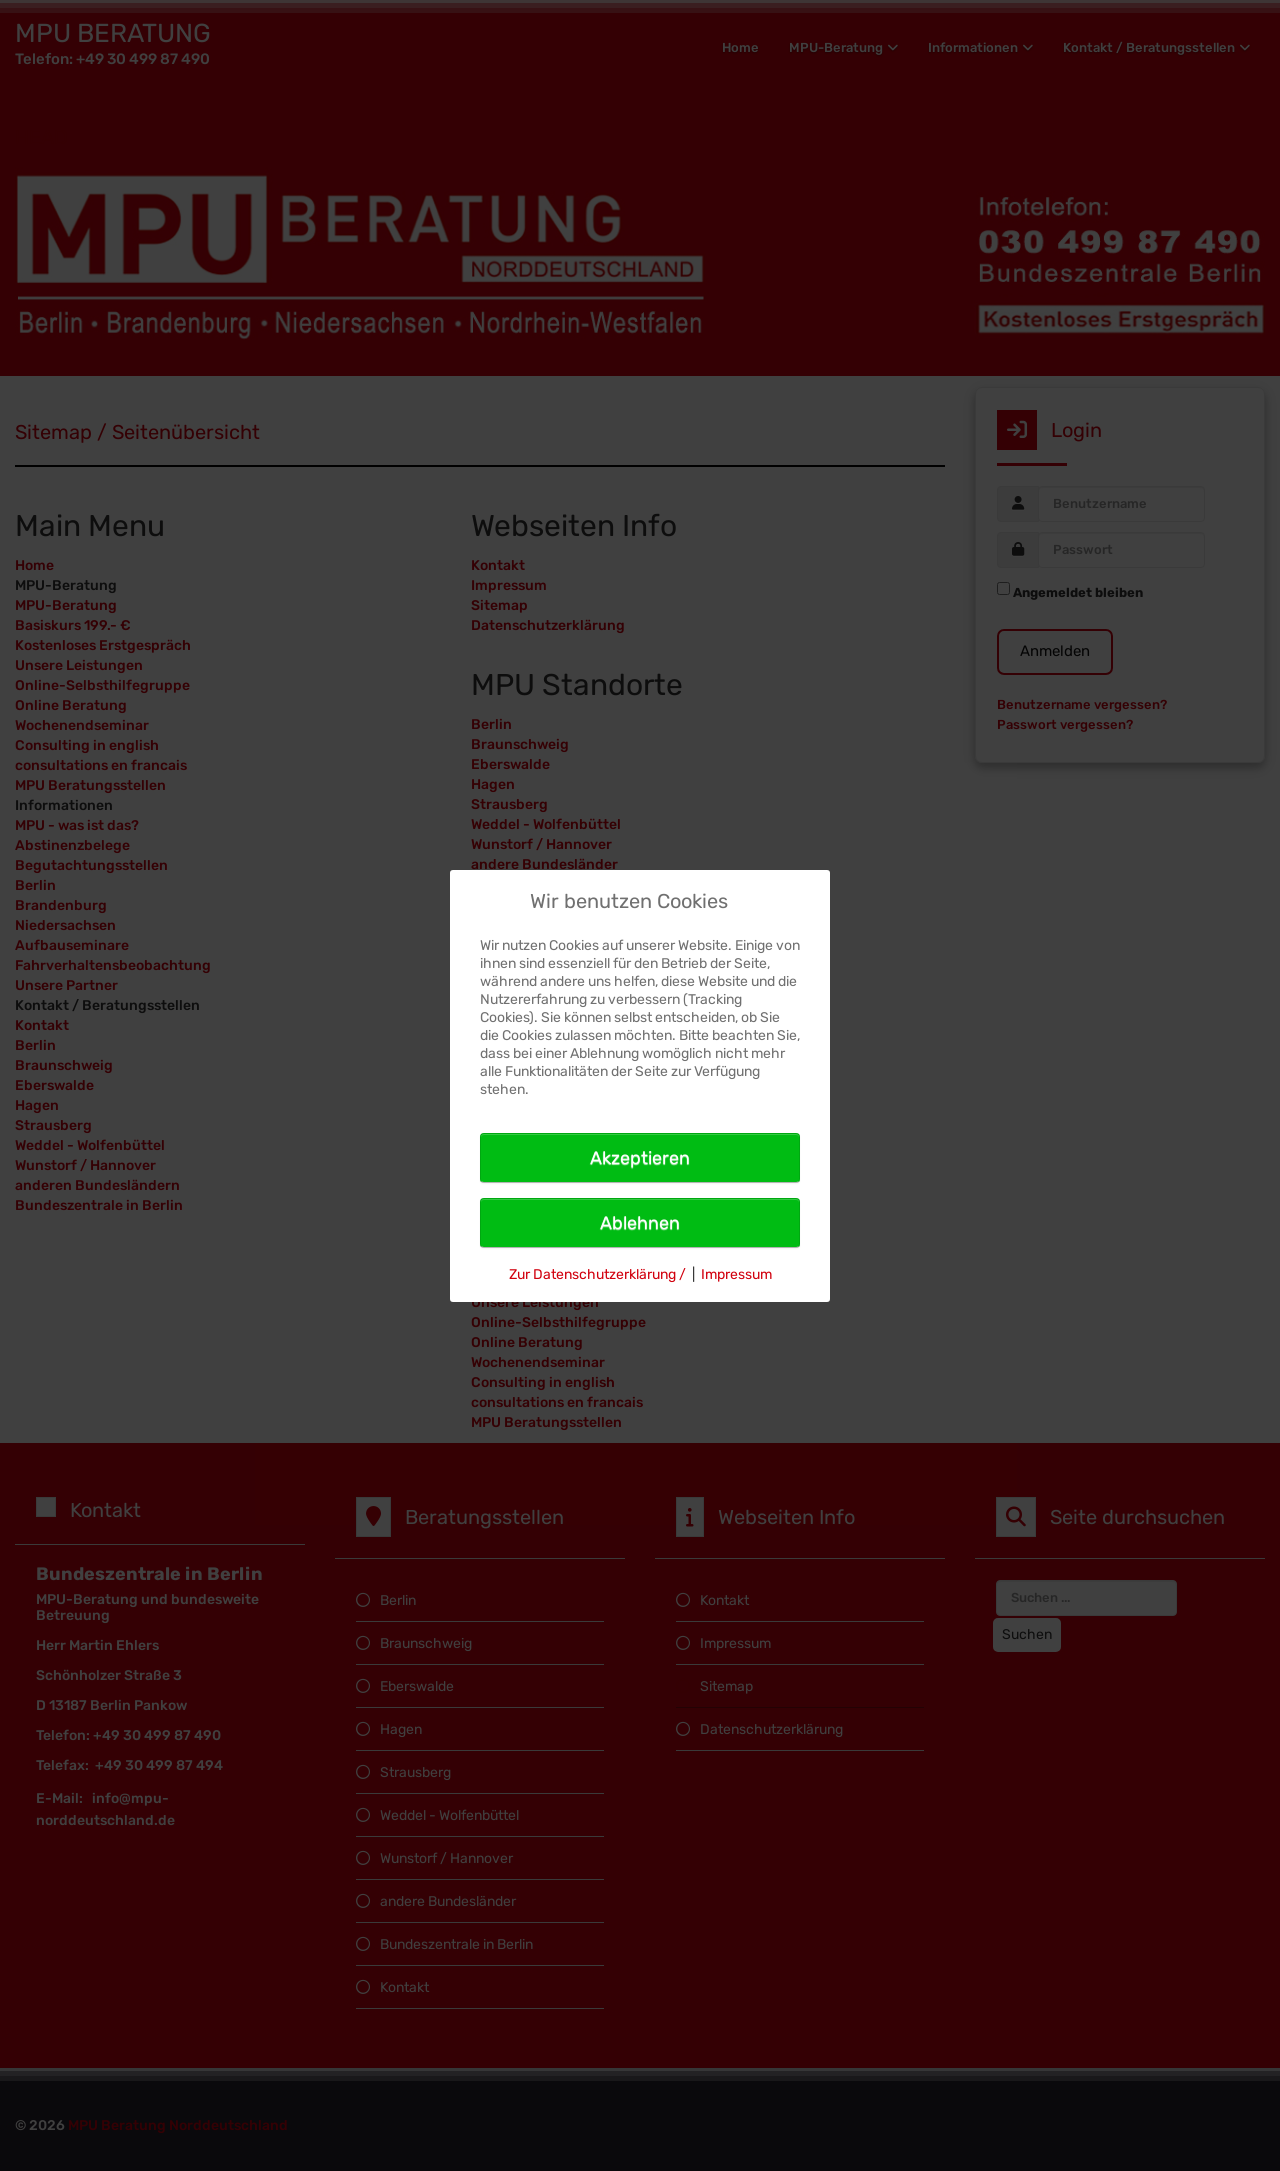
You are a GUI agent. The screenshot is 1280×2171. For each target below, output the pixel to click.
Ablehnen (640, 1223)
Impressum (736, 1274)
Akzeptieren (640, 1158)
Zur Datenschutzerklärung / (597, 1274)
